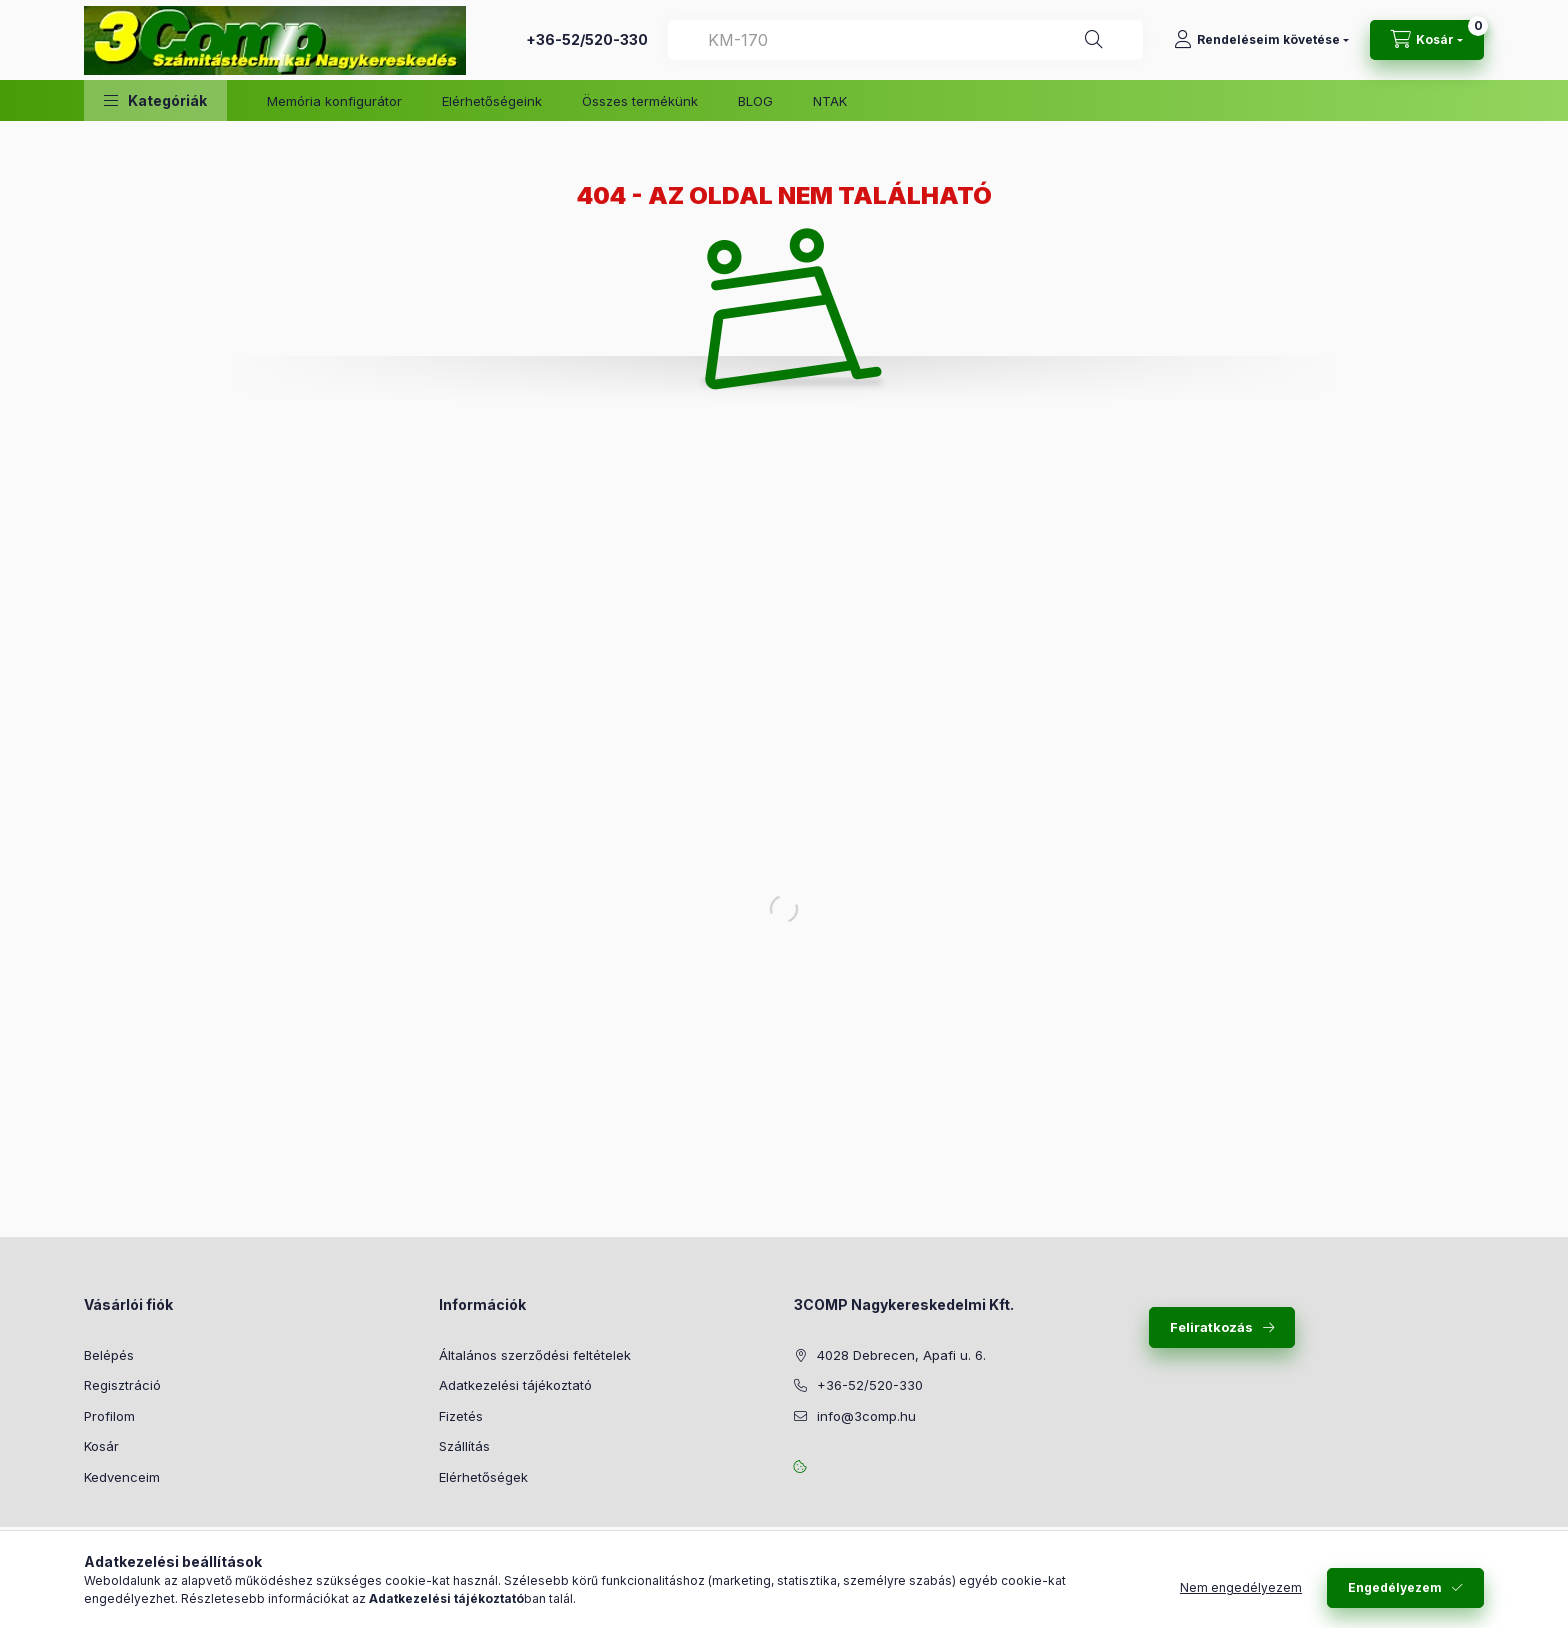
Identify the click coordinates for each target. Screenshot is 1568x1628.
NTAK (830, 101)
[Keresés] (1094, 40)
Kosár (101, 1446)
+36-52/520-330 (587, 39)
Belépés (109, 1355)
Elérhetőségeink (492, 101)
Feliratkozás (1211, 1327)
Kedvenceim (122, 1477)
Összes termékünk (640, 101)
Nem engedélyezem (1241, 1587)
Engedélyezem (1395, 1587)
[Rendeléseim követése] (1261, 40)
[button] (155, 100)
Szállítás (464, 1446)
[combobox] (905, 40)
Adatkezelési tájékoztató (515, 1385)
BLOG (755, 101)
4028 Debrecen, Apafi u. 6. (901, 1355)
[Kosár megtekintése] (1427, 40)
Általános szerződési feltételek (535, 1355)
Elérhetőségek (483, 1477)
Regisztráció (122, 1385)
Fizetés (461, 1416)
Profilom (109, 1416)
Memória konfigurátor (334, 101)
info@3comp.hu (866, 1416)
